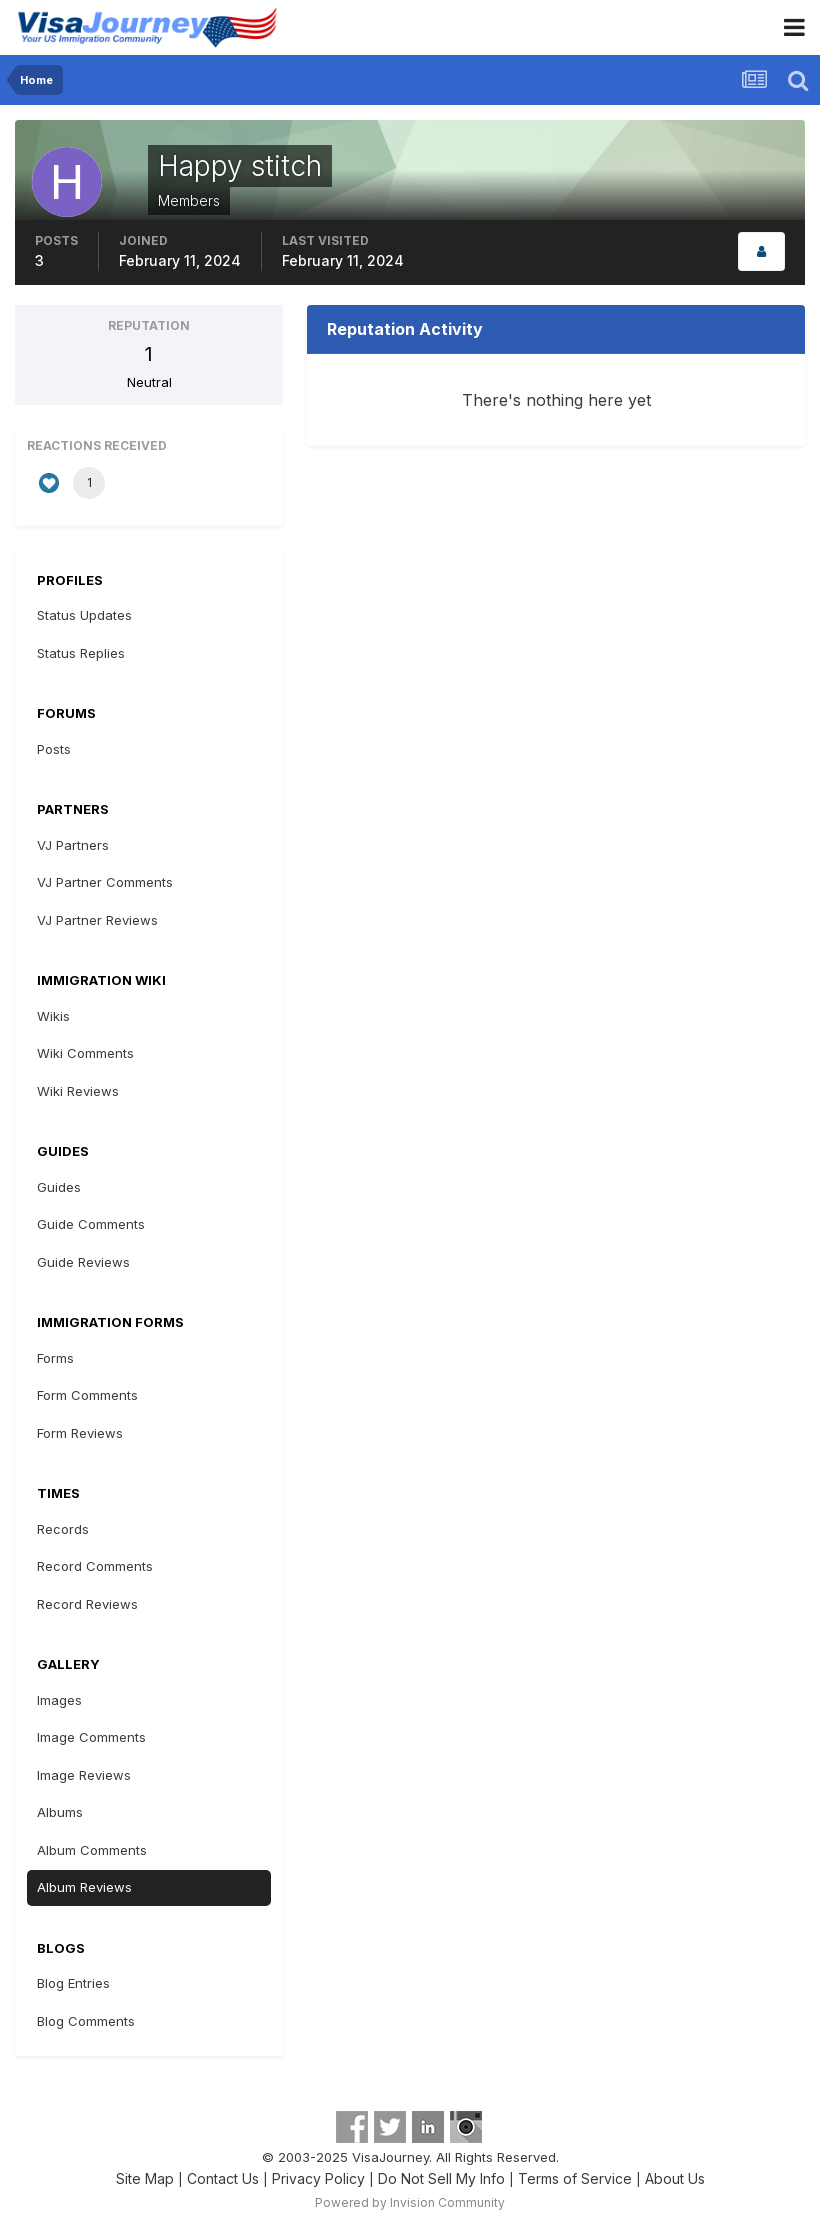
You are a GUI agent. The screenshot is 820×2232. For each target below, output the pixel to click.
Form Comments (87, 1395)
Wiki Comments (85, 1053)
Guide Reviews (83, 1262)
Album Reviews (84, 1887)
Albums (60, 1812)
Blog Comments (86, 2021)
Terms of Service (575, 2178)
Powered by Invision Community (410, 2202)
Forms (55, 1358)
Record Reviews (87, 1604)
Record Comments (95, 1566)
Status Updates (84, 615)
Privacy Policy (318, 2178)
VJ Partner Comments (105, 882)
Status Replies (81, 653)
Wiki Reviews (78, 1091)
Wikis (53, 1016)
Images (59, 1700)
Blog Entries (73, 1983)
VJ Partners (73, 845)
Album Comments (92, 1850)
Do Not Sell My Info (441, 2178)
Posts (54, 749)
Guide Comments (91, 1224)
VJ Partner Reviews (97, 920)
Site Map (145, 2178)
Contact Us (223, 2178)
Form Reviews (80, 1433)
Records (63, 1529)
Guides (59, 1187)
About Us (675, 2178)
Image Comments (91, 1737)
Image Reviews (84, 1775)
